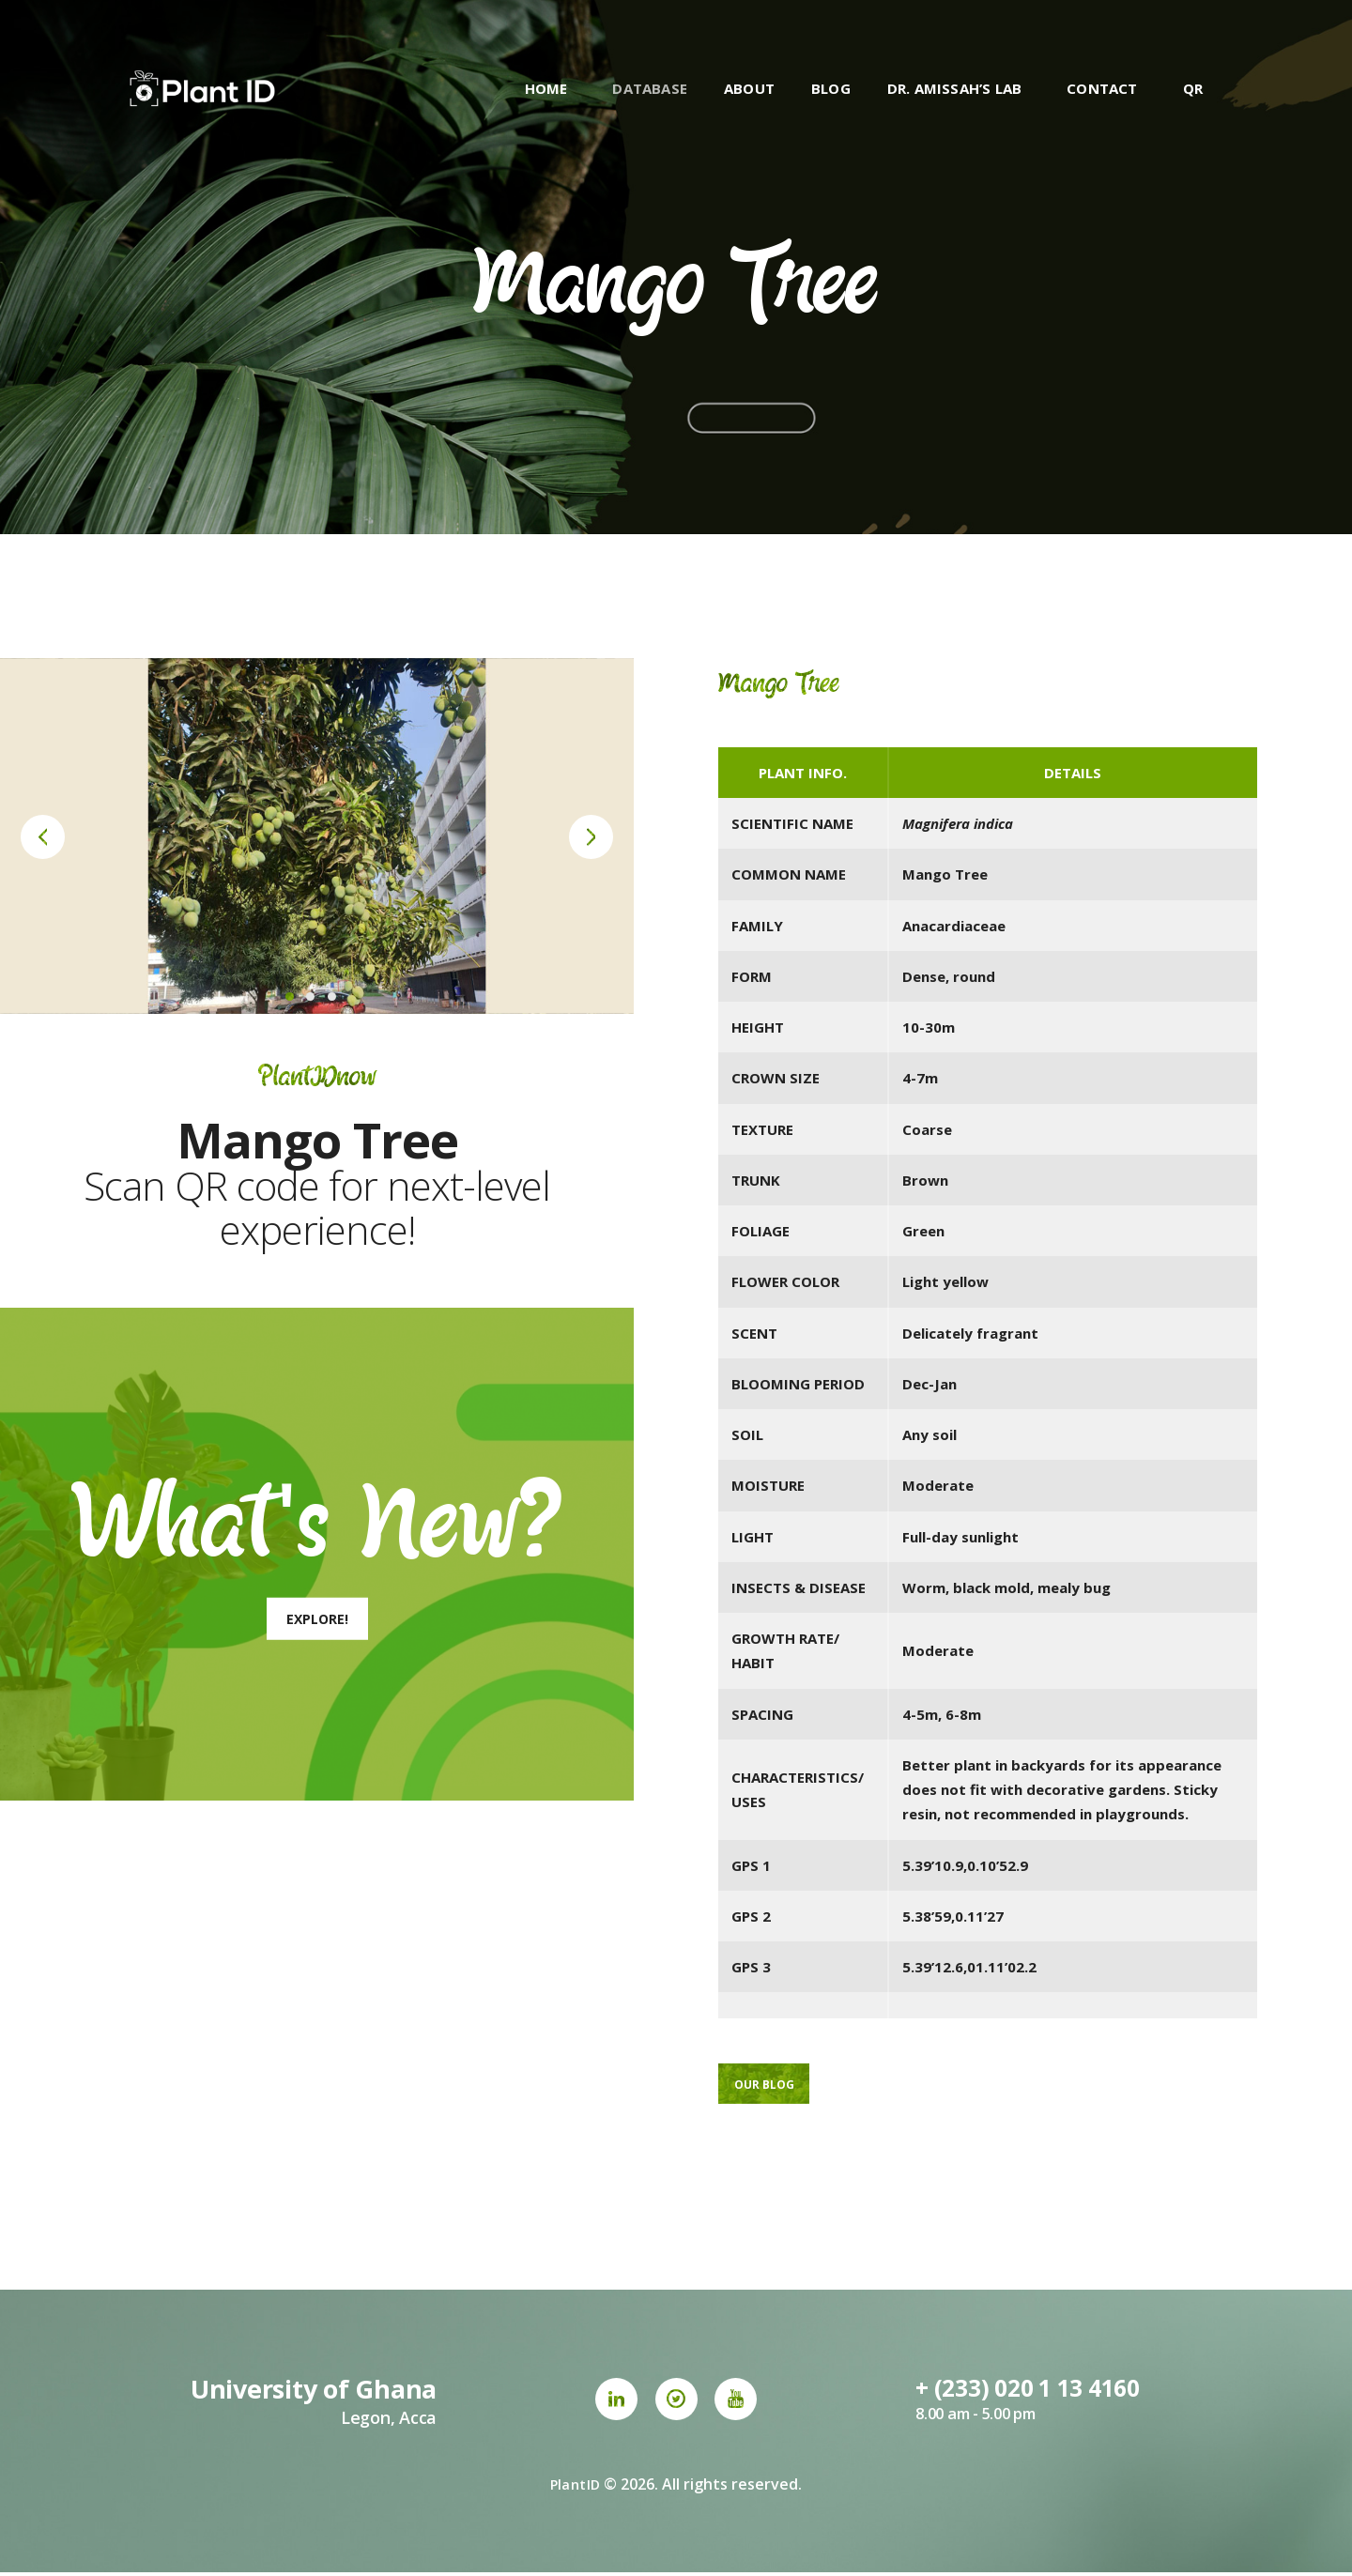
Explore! (317, 1619)
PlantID (575, 2487)
